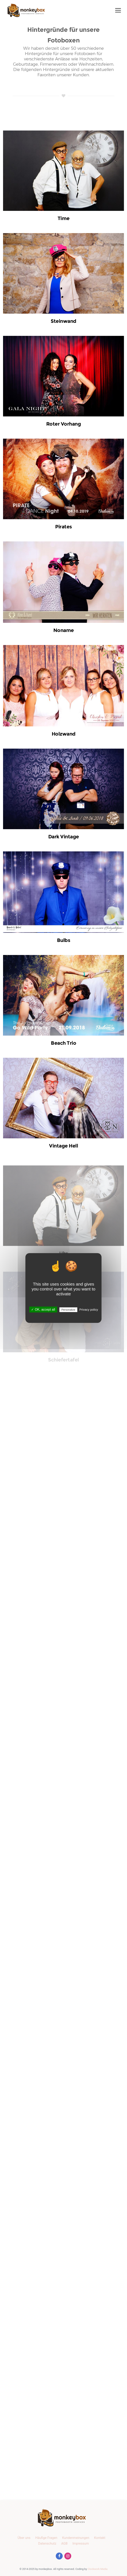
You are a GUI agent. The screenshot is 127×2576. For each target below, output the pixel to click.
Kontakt (99, 2538)
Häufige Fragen (46, 2538)
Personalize (68, 1309)
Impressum (80, 2543)
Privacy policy (88, 1309)
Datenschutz (47, 2543)
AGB (64, 2543)
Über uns (24, 2538)
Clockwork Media (97, 2568)
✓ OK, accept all (43, 1309)
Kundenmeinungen (75, 2538)
